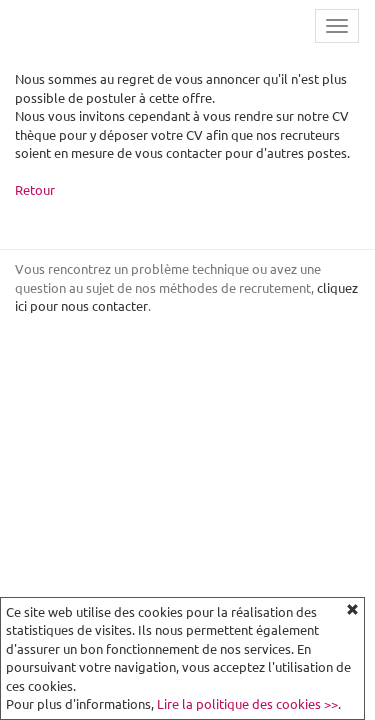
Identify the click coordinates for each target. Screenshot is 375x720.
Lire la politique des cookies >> (247, 704)
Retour (35, 190)
